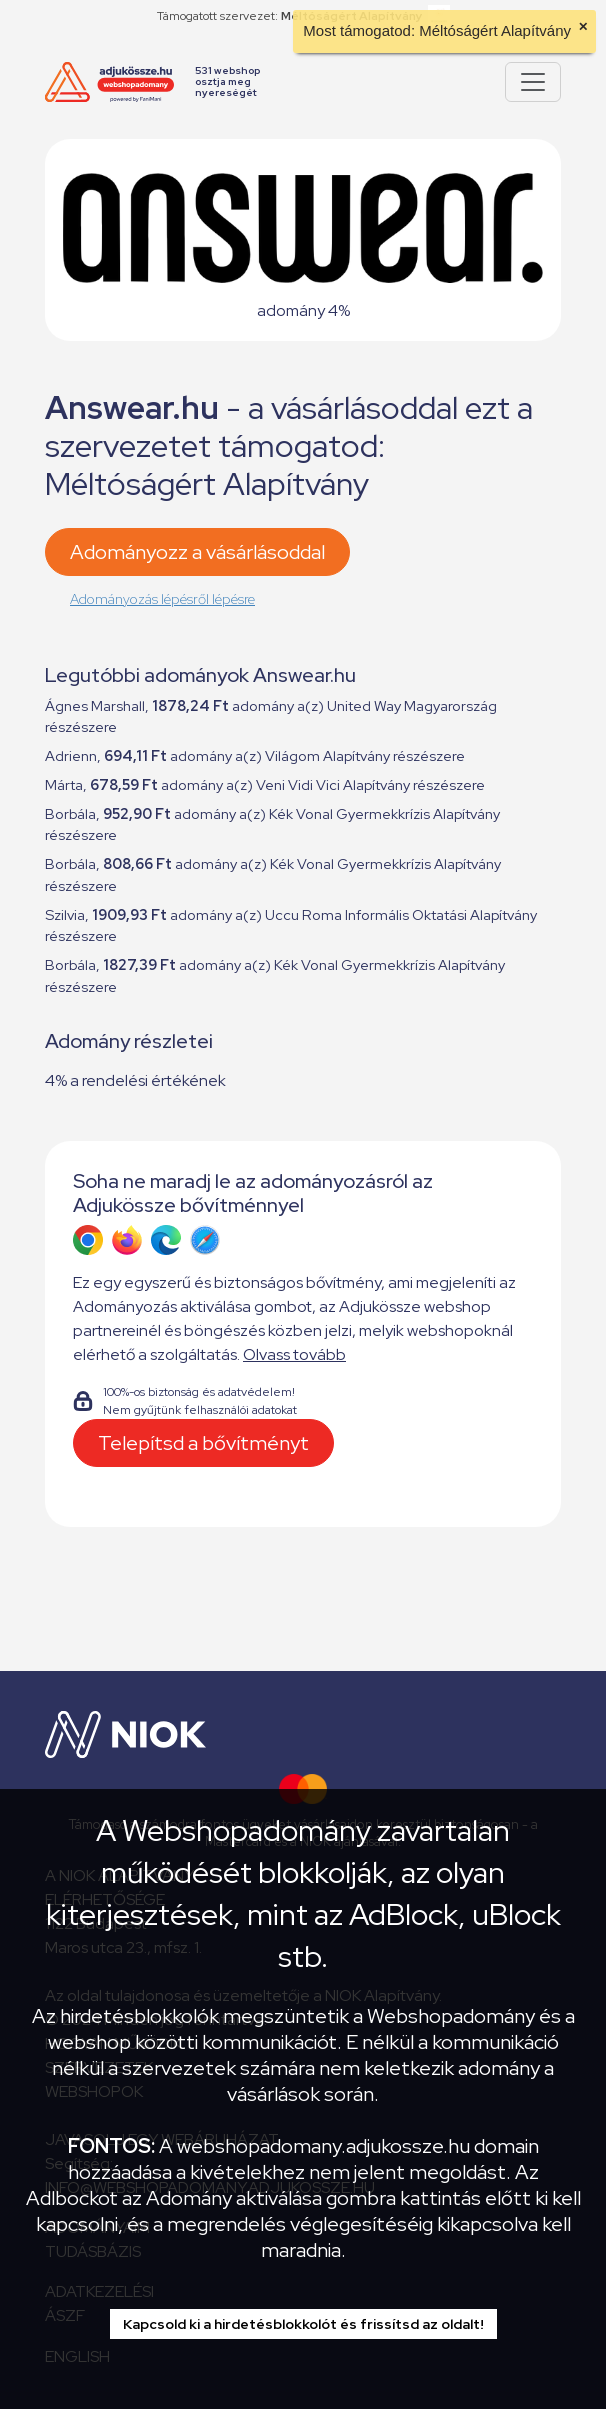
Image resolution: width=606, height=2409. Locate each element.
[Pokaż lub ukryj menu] (533, 82)
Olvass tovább (294, 1354)
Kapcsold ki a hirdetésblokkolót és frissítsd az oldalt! (303, 2324)
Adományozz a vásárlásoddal (197, 552)
